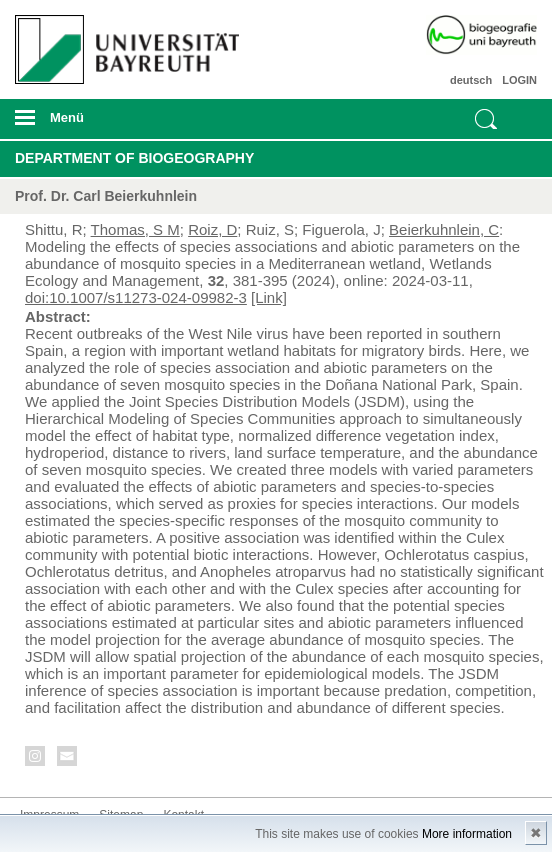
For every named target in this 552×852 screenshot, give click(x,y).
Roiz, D (212, 229)
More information (467, 834)
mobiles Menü (121, 124)
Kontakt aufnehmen (68, 759)
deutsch (471, 80)
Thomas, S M (135, 229)
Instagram (36, 759)
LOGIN (519, 80)
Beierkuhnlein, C (444, 229)
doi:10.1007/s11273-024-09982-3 (136, 297)
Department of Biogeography (134, 158)
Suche (486, 119)
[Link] (269, 297)
